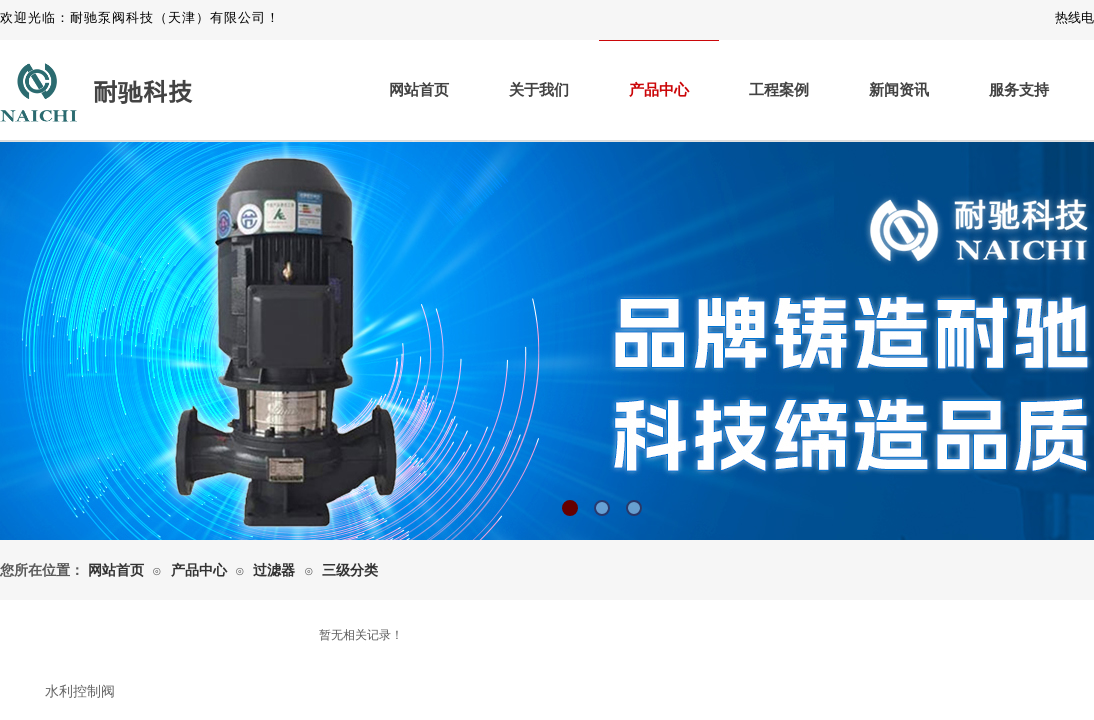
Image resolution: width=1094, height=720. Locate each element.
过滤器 (274, 570)
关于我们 (539, 90)
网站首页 (419, 90)
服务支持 (1019, 90)
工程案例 (779, 90)
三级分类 (350, 570)
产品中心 (659, 90)
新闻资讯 (899, 90)
